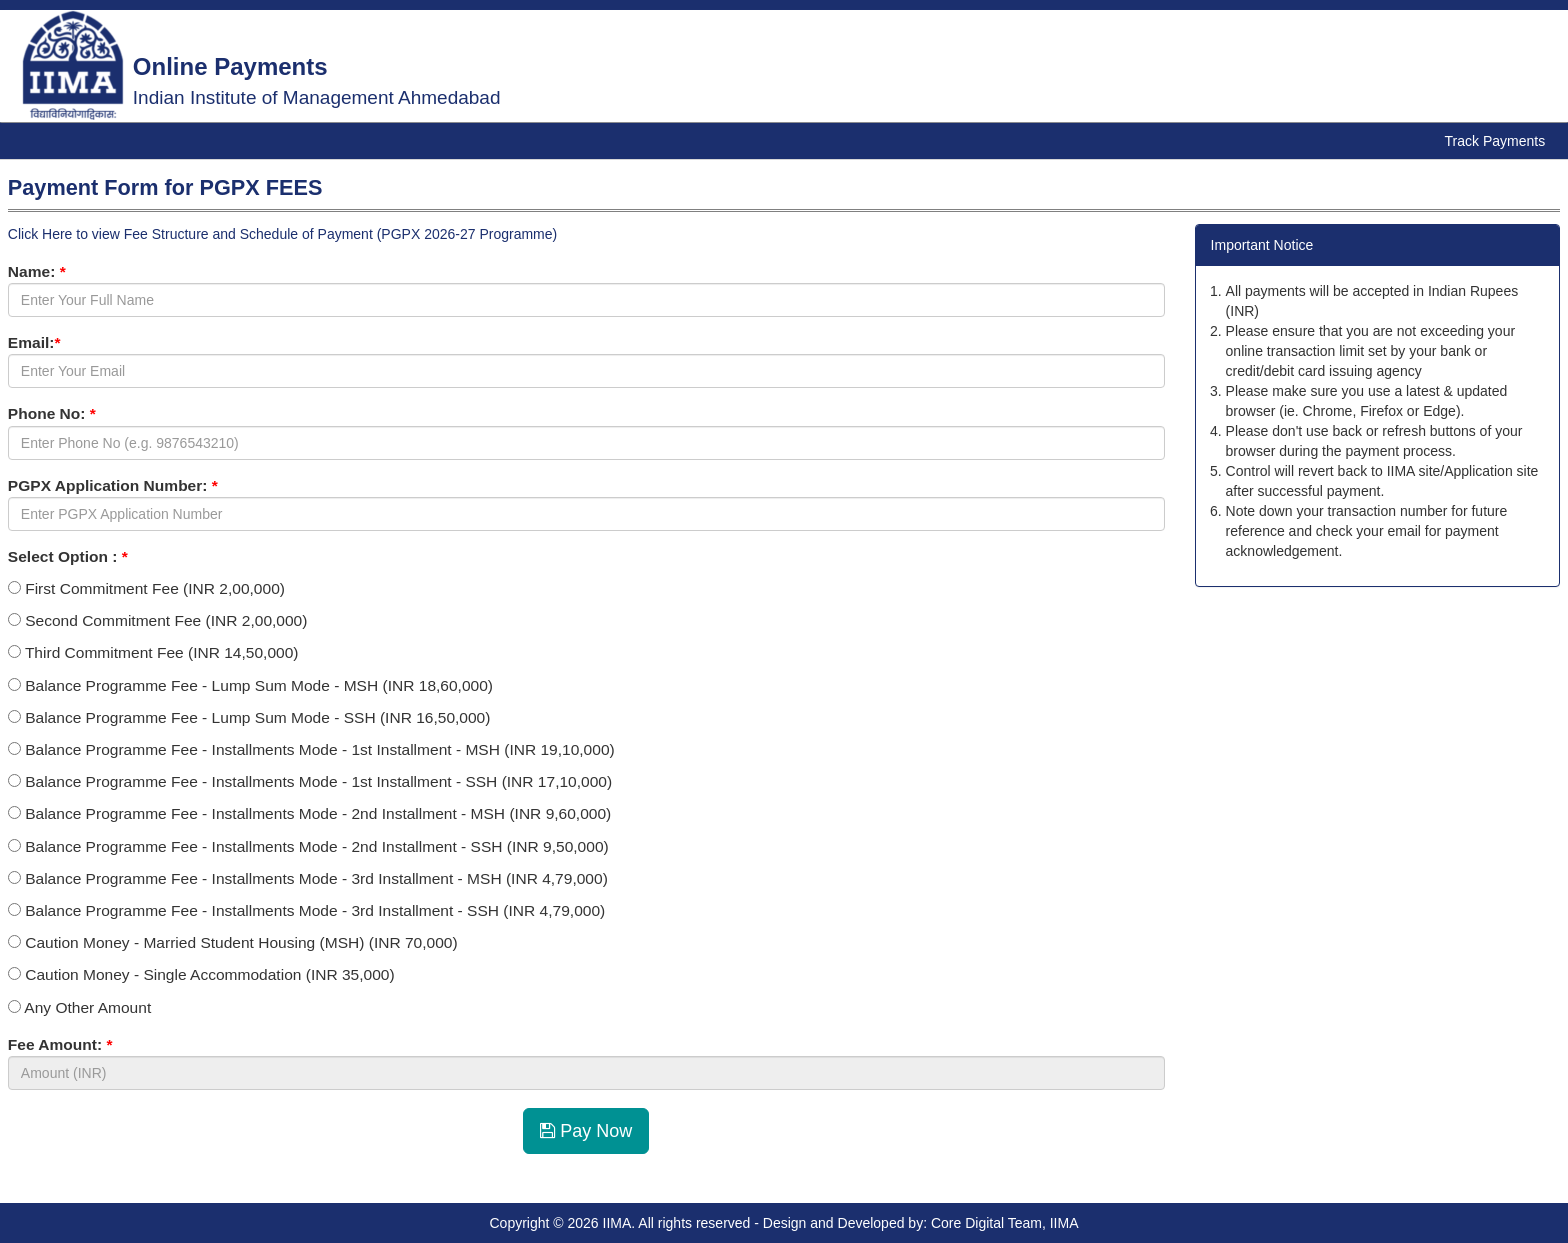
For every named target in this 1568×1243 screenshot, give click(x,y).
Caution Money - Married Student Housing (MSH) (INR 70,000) (233, 942)
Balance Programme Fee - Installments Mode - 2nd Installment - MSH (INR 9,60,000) (309, 813)
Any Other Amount (79, 1007)
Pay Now (586, 1131)
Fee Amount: (60, 1044)
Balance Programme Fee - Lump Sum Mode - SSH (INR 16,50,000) (249, 717)
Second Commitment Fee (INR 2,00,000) (158, 620)
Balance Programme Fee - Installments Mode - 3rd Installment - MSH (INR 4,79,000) (308, 878)
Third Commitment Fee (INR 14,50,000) (153, 652)
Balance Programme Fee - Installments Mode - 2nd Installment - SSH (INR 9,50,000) (308, 846)
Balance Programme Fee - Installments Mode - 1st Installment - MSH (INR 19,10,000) (311, 749)
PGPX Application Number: (113, 485)
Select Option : (68, 556)
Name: (37, 271)
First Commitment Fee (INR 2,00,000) (146, 588)
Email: (34, 342)
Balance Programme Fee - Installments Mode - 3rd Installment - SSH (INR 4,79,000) (306, 910)
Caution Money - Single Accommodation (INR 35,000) (201, 974)
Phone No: (52, 413)
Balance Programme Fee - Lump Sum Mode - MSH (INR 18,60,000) (250, 685)
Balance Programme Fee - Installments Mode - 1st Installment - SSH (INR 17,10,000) (310, 781)
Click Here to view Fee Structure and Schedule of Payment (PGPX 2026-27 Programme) (282, 234)
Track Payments (1495, 141)
